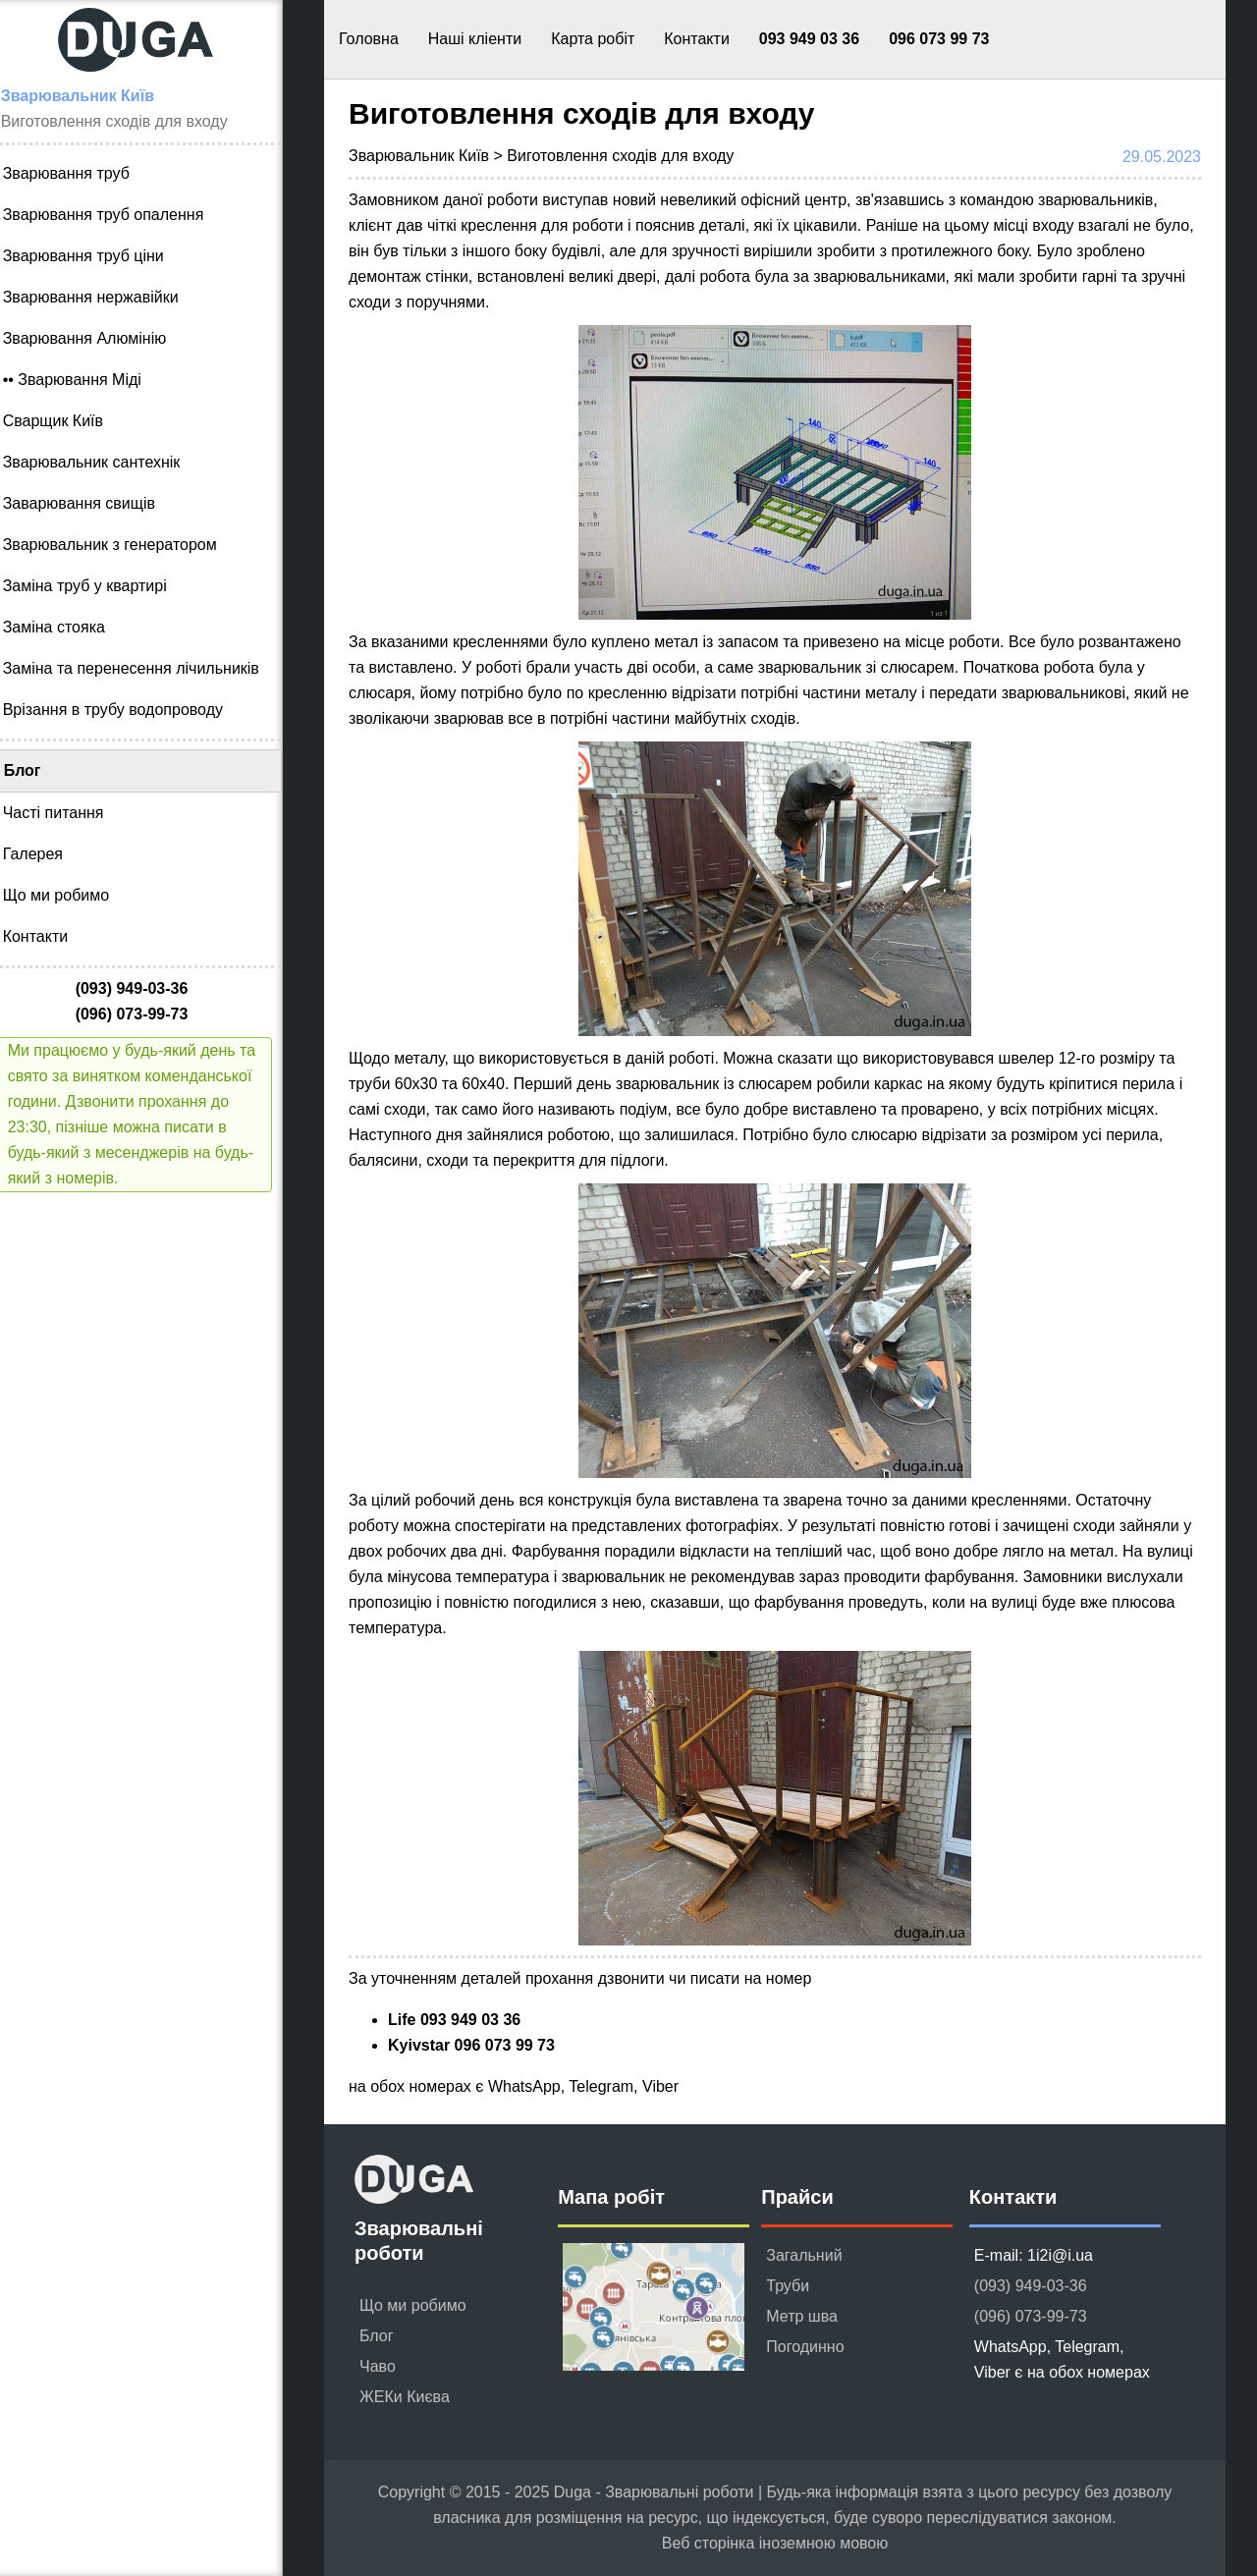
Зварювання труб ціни (96, 255)
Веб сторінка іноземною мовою (775, 2543)
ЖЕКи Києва (404, 2396)
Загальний (804, 2255)
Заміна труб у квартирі (98, 585)
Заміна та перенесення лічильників (144, 668)
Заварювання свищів (92, 503)
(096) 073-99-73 (1030, 2316)
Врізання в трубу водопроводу (126, 709)
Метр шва (802, 2316)
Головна (369, 38)
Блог (35, 770)
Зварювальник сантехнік (104, 462)
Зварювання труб (79, 173)
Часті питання (66, 812)
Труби (787, 2285)
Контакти (697, 38)
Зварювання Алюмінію (98, 338)
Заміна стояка (67, 627)
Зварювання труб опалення (116, 214)
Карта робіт (592, 38)
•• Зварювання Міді (85, 379)
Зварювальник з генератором (123, 544)
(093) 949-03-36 (1030, 2285)
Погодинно (805, 2346)
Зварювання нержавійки (103, 297)
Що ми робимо (69, 895)
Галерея (46, 854)
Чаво (377, 2366)
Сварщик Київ (66, 420)
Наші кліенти (474, 38)
